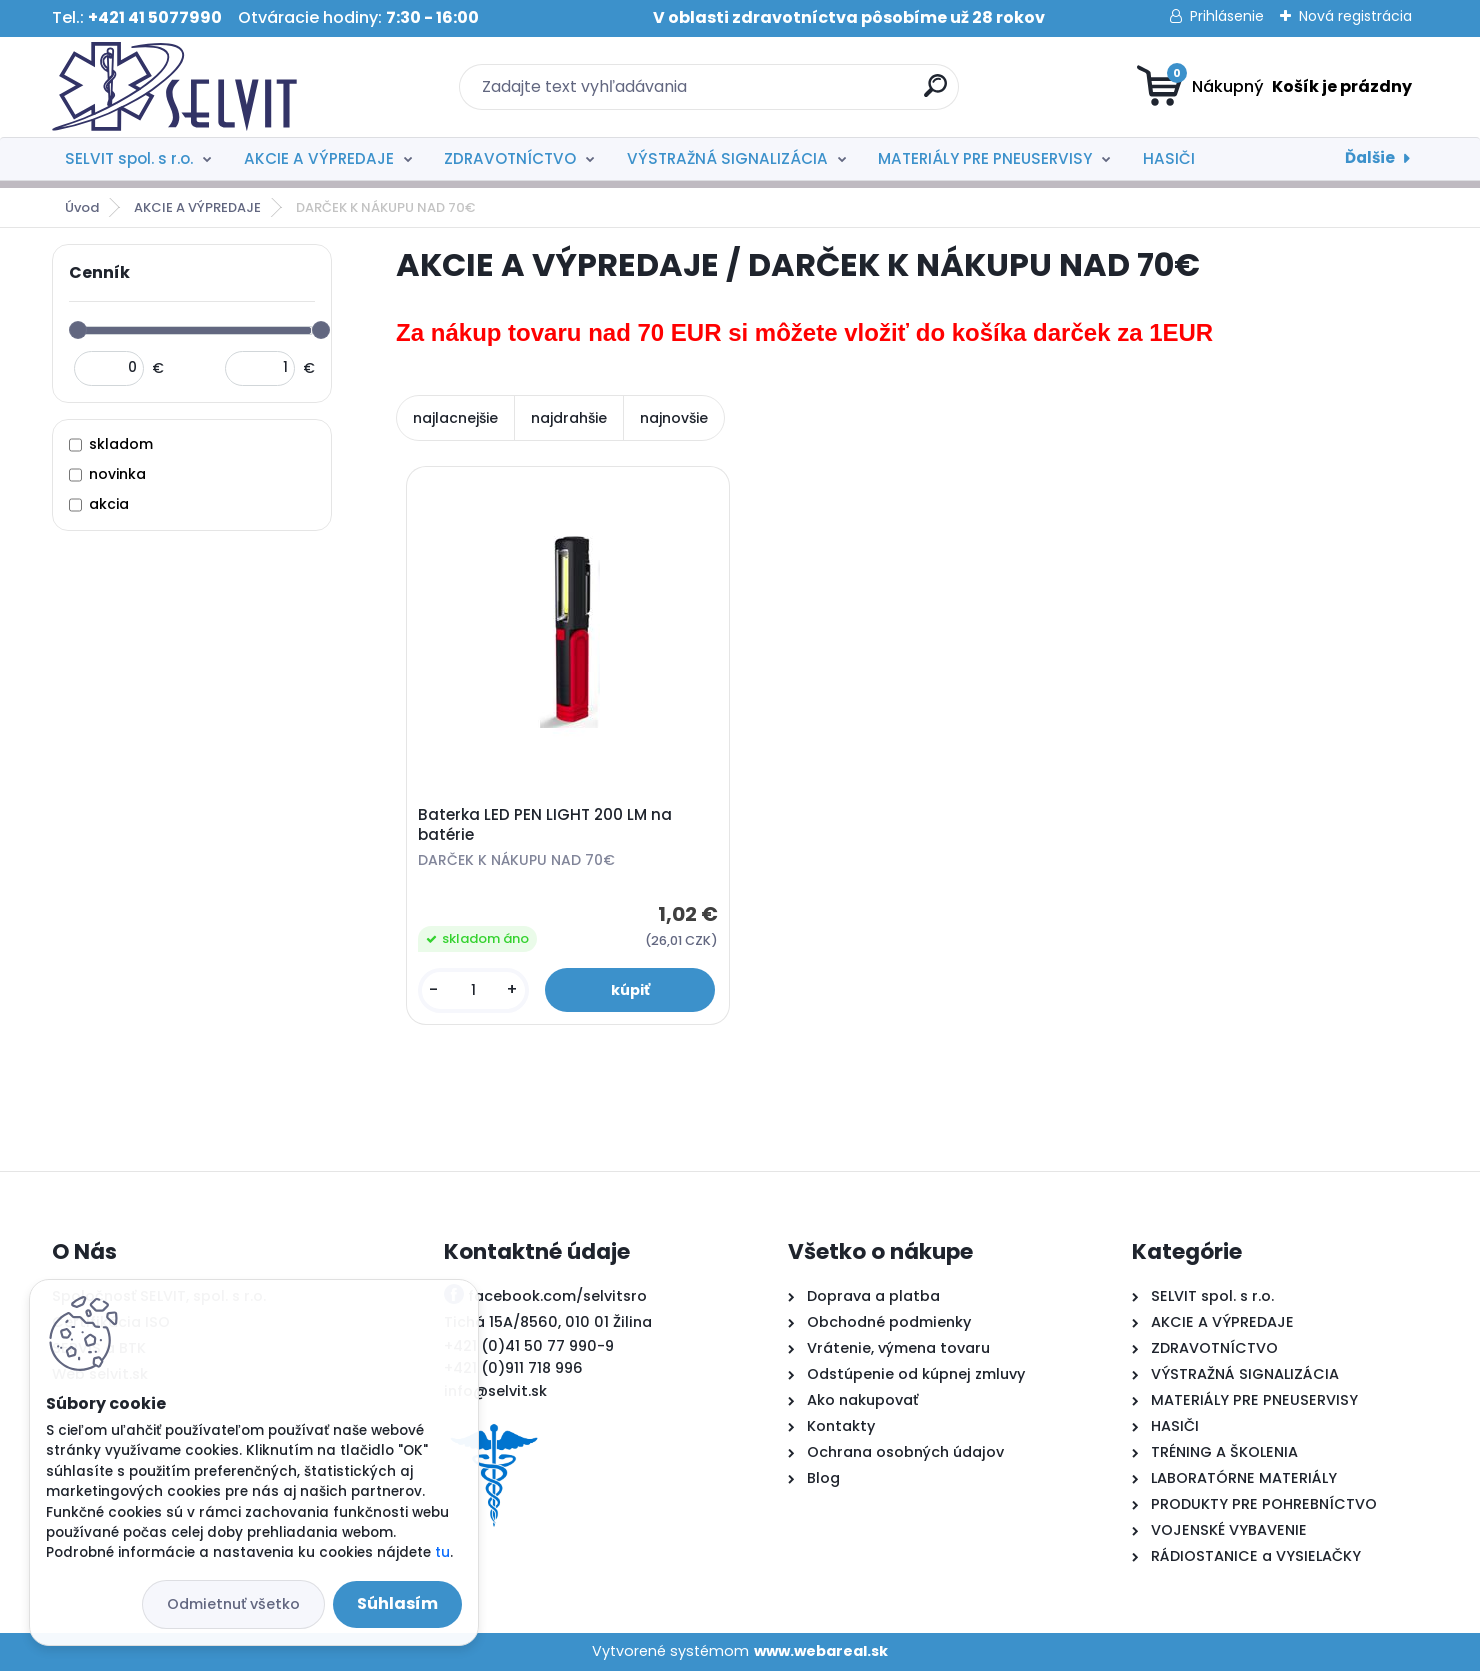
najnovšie (674, 418)
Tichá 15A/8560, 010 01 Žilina (548, 1326)
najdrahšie (569, 418)
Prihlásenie (1227, 16)
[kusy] (475, 992)
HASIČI (1169, 158)
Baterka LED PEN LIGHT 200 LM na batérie (547, 827)
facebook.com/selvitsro (557, 1300)
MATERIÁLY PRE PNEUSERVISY (985, 158)
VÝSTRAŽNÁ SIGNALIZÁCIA (727, 158)
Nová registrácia (1355, 16)
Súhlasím (397, 1603)
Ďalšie (1370, 157)
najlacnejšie (455, 418)
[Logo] (174, 87)
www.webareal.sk (821, 1655)
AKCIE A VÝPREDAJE (319, 158)
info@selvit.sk (495, 1395)
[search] (935, 93)
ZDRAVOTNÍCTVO (510, 158)
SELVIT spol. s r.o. (129, 158)
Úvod (82, 207)
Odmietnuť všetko (233, 1604)
